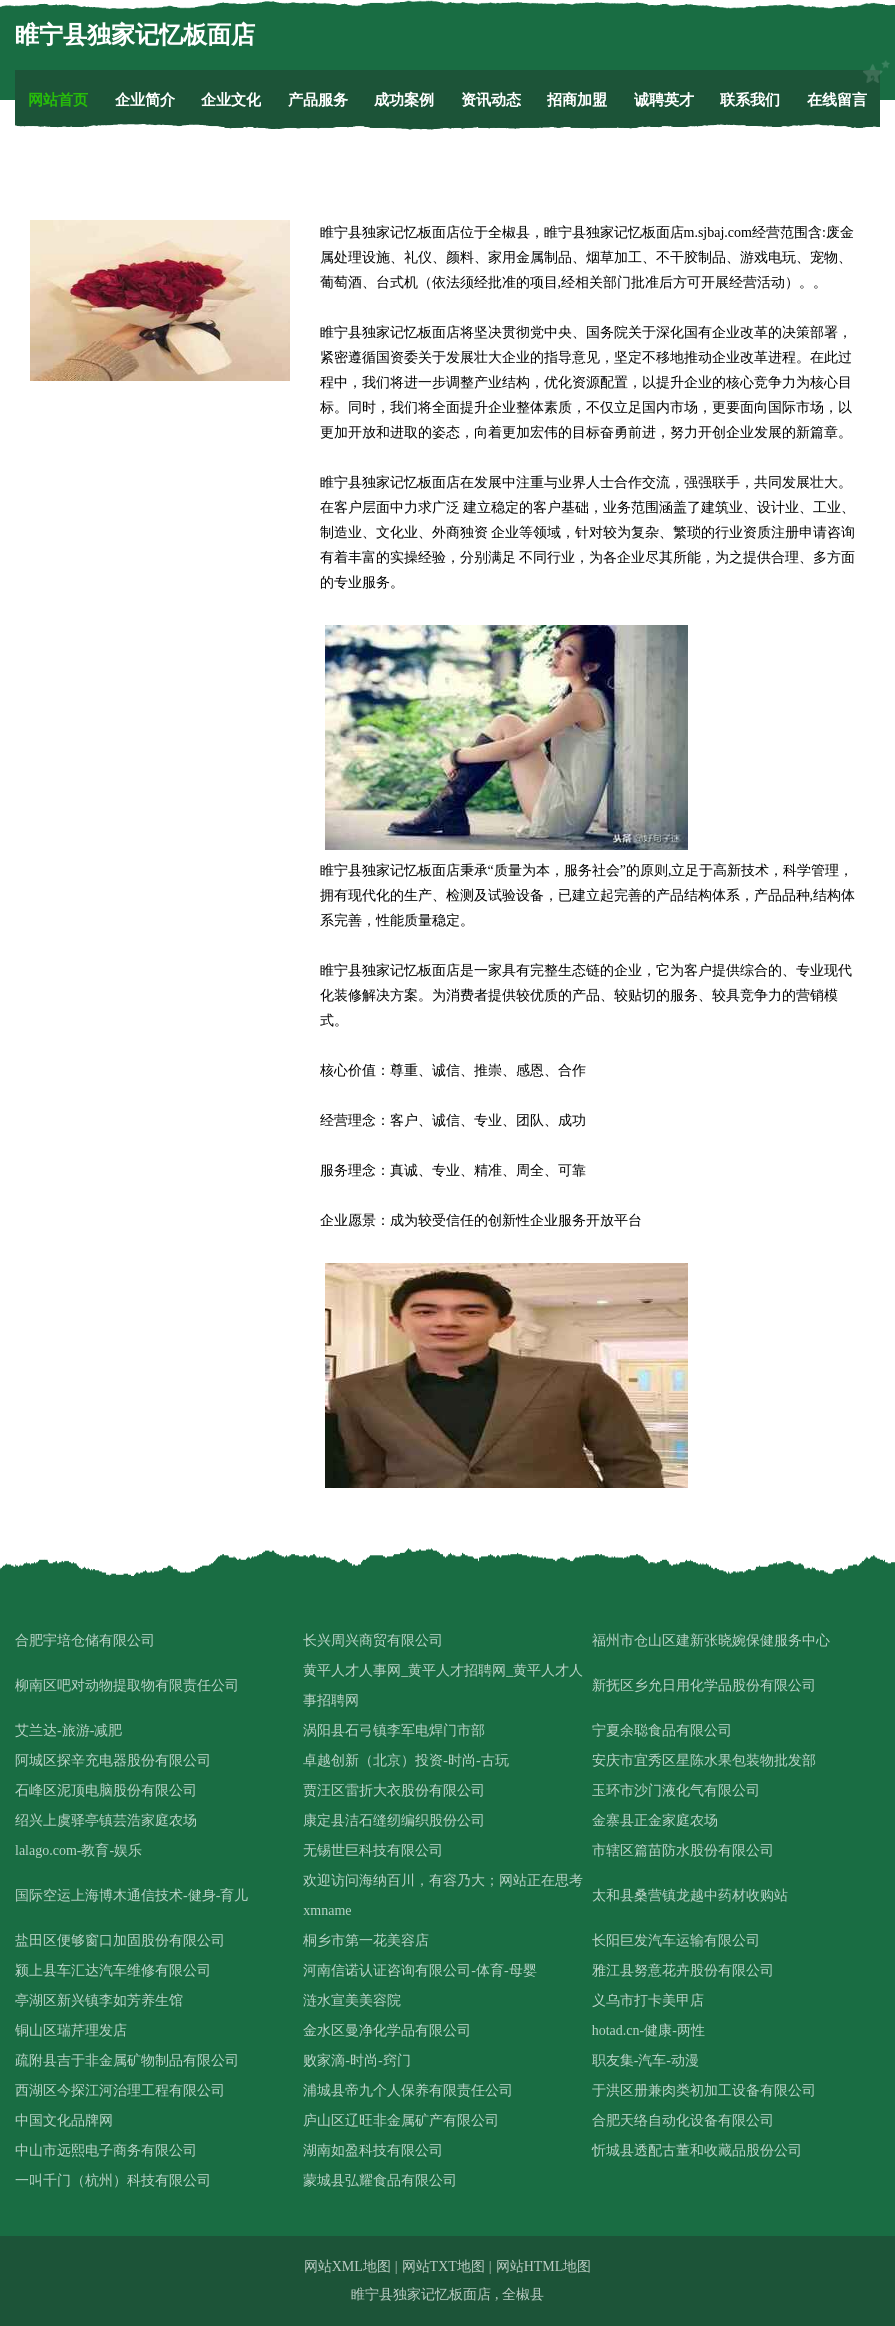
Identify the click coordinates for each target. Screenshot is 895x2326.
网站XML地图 (347, 2266)
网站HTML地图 (544, 2266)
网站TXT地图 (443, 2266)
